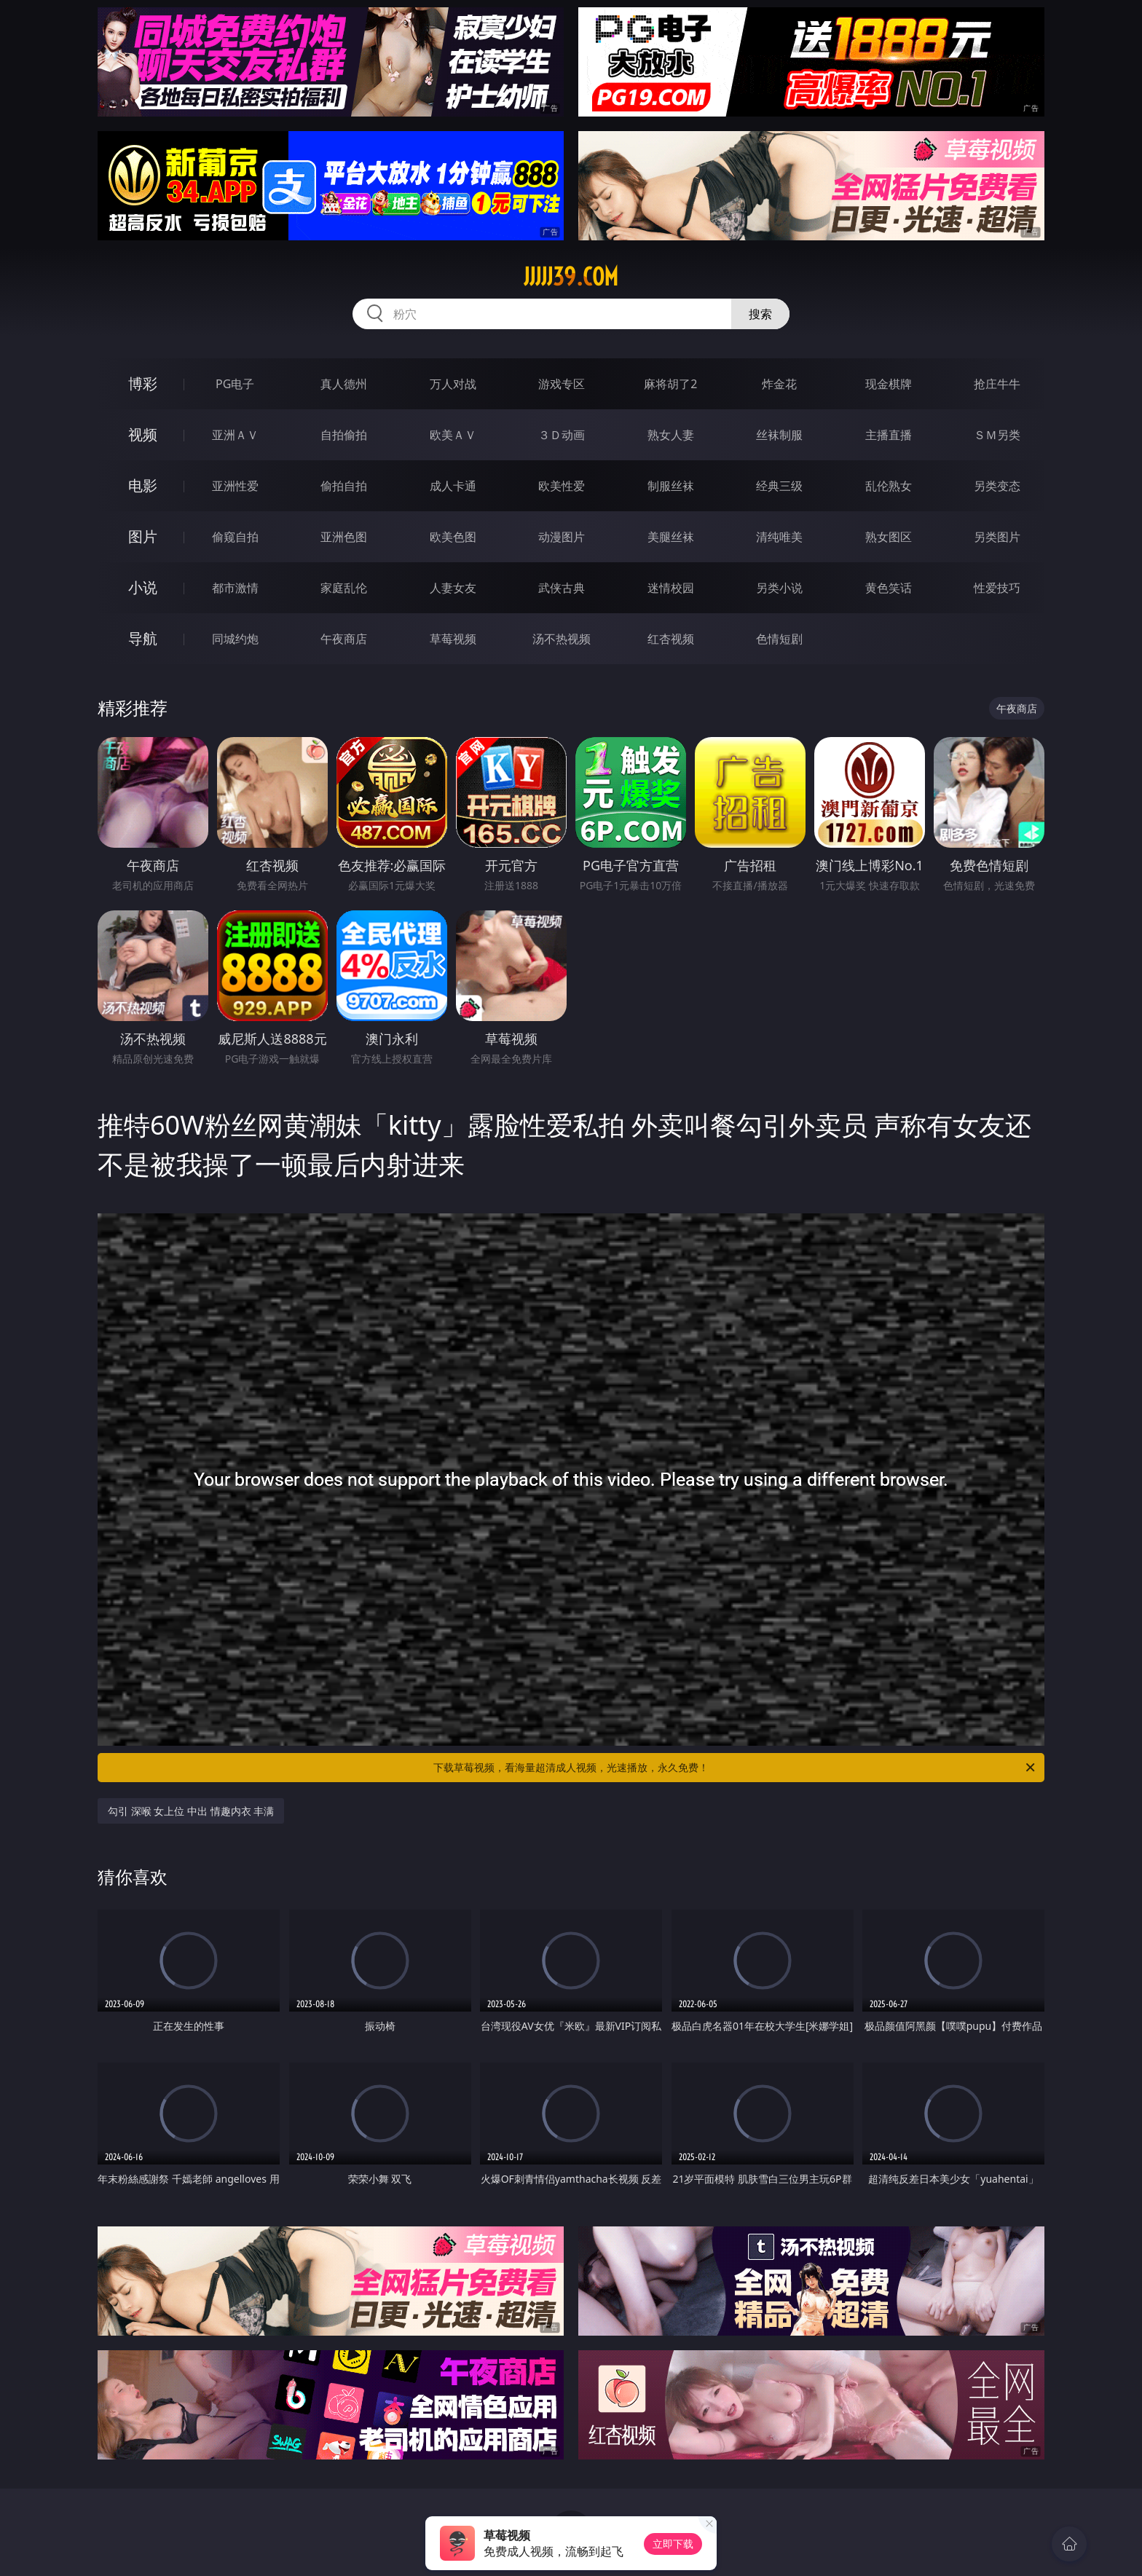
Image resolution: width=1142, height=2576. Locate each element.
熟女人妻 (670, 435)
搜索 (760, 314)
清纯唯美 (779, 537)
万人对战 (453, 384)
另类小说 (779, 588)
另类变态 (997, 486)
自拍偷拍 (343, 435)
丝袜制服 (779, 435)
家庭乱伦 (343, 588)
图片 (142, 536)
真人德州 (343, 384)
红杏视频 (670, 639)
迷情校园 (670, 588)
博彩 (142, 383)
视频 (142, 434)
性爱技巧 (997, 588)
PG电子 (235, 384)
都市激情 (235, 588)
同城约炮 (235, 639)
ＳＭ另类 (997, 435)
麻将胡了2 (670, 384)
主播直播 (888, 435)
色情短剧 (779, 639)
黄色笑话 (888, 588)
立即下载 (673, 2544)
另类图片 (997, 537)
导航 (142, 638)
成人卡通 (453, 486)
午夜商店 (343, 639)
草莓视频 (453, 639)
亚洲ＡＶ (235, 435)
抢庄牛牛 (997, 384)
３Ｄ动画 (561, 435)
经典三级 (779, 486)
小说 (142, 587)
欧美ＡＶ (453, 435)
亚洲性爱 (235, 486)
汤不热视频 (561, 639)
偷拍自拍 (343, 486)
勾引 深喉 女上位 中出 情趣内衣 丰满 (191, 1811)
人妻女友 (453, 588)
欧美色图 (453, 537)
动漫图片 (561, 537)
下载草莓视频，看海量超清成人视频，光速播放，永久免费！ (735, 1767)
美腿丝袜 (670, 537)
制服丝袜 (670, 486)
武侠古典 (561, 588)
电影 (142, 485)
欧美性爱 (561, 486)
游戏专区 (561, 384)
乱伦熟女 (888, 486)
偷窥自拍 (235, 537)
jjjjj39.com (571, 276)
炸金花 (779, 384)
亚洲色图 (343, 537)
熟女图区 (888, 537)
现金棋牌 (888, 384)
